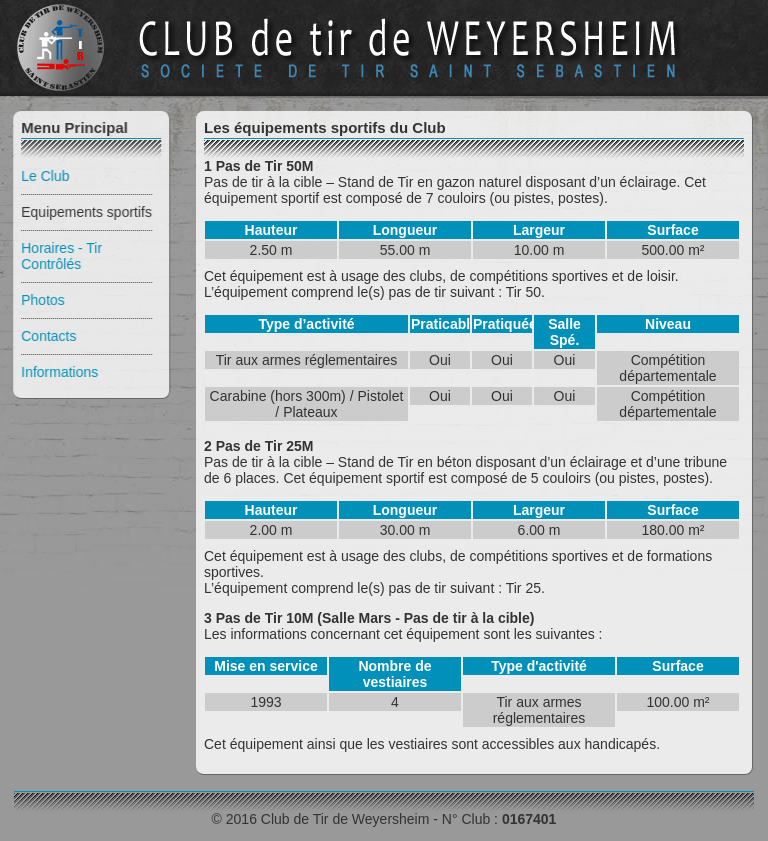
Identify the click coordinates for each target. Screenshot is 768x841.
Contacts (46, 336)
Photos (41, 300)
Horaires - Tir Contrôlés (59, 256)
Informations (57, 372)
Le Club (43, 176)
